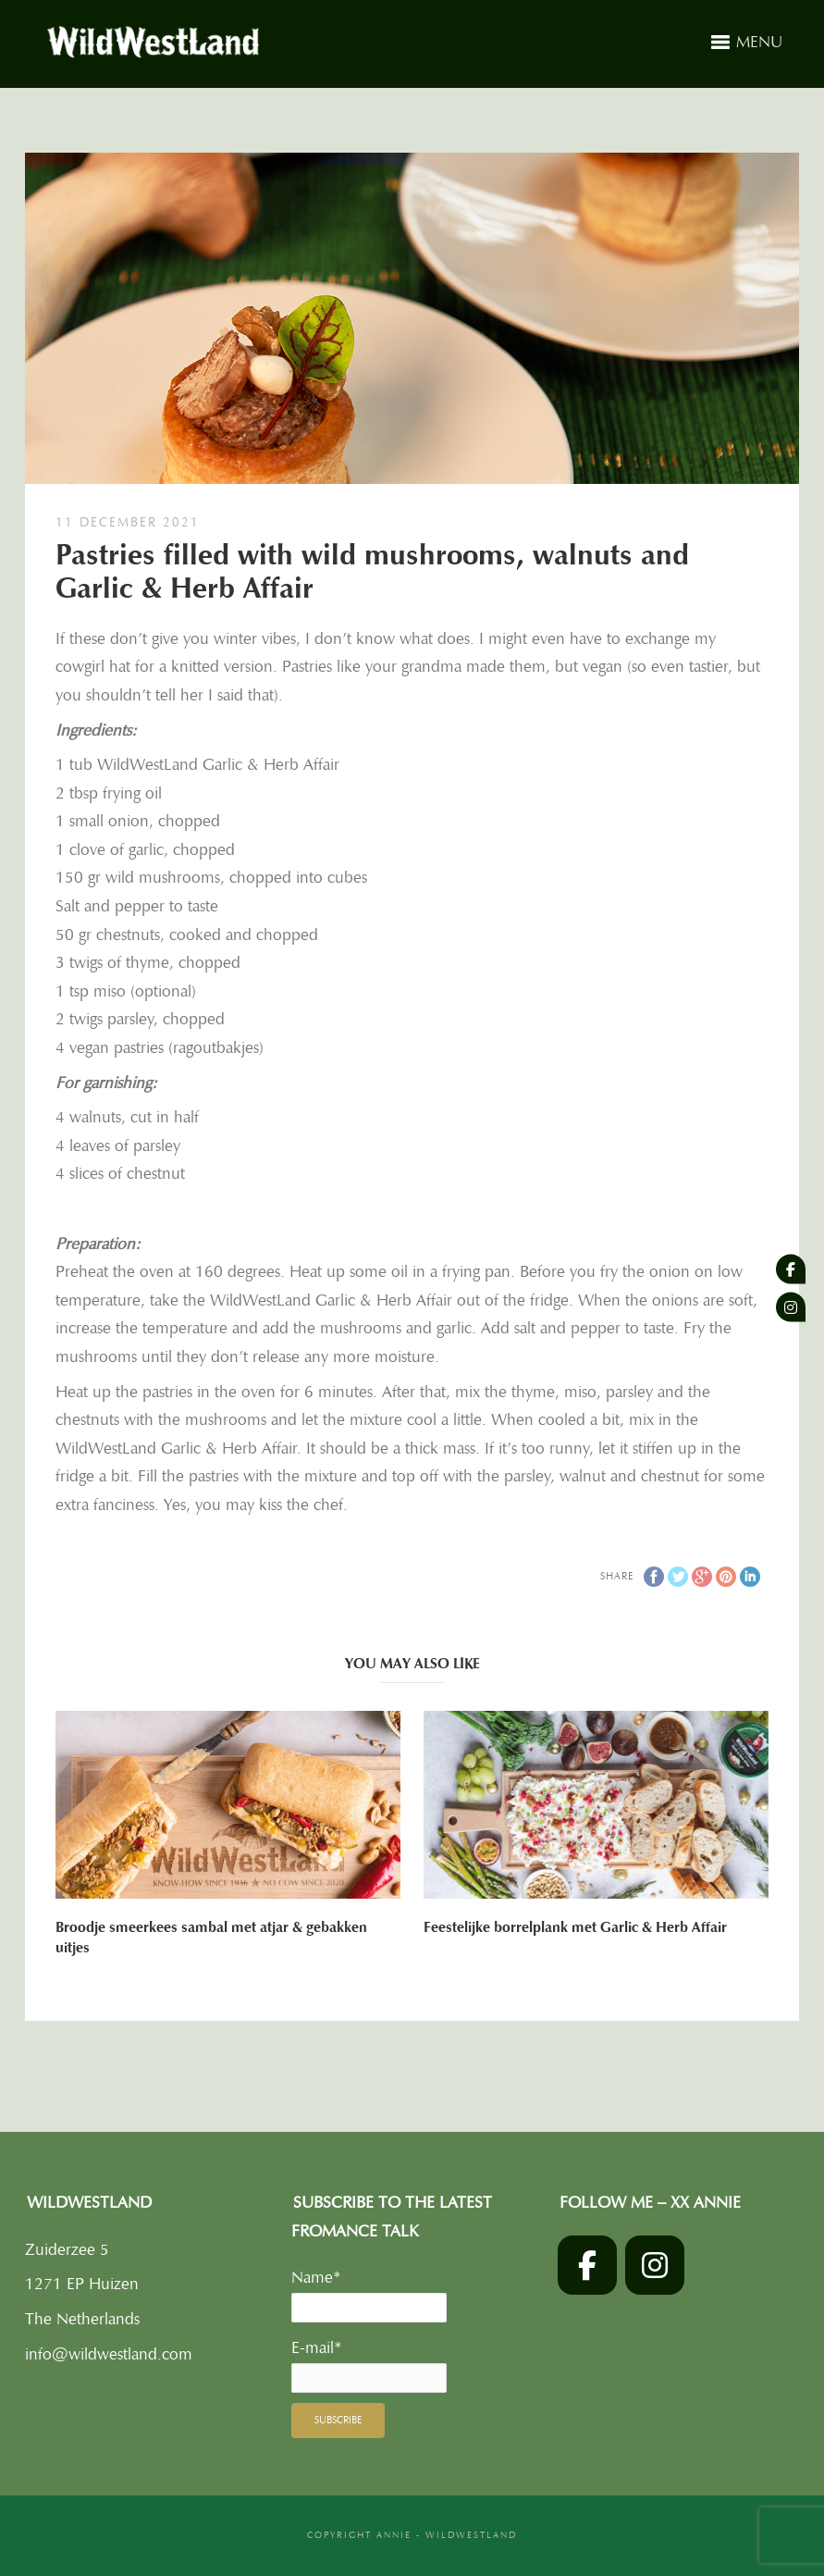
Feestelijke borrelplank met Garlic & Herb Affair (575, 1927)
